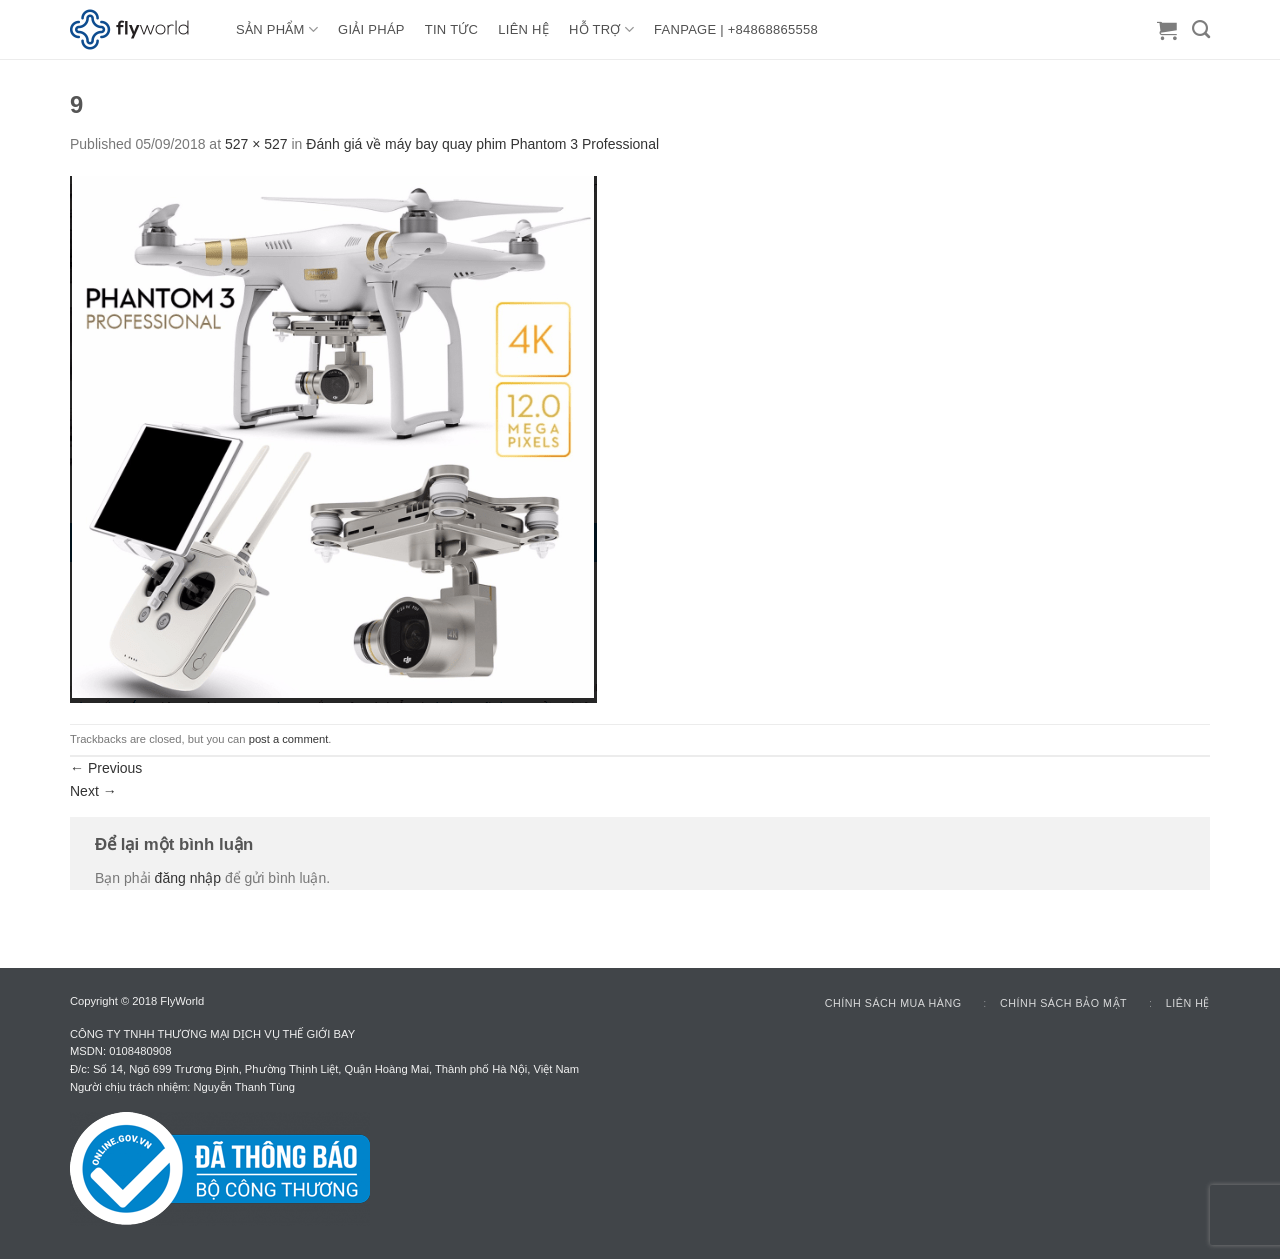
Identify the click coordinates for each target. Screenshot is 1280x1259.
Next (93, 791)
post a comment (289, 739)
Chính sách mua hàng (893, 1003)
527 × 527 (256, 144)
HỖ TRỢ (601, 29)
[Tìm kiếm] (1201, 30)
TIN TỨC (451, 29)
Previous (106, 768)
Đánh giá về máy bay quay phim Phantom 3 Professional (482, 144)
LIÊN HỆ (523, 29)
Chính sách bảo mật (1063, 1003)
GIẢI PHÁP (371, 29)
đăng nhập (188, 878)
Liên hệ (1188, 1003)
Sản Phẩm (277, 29)
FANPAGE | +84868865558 (736, 29)
